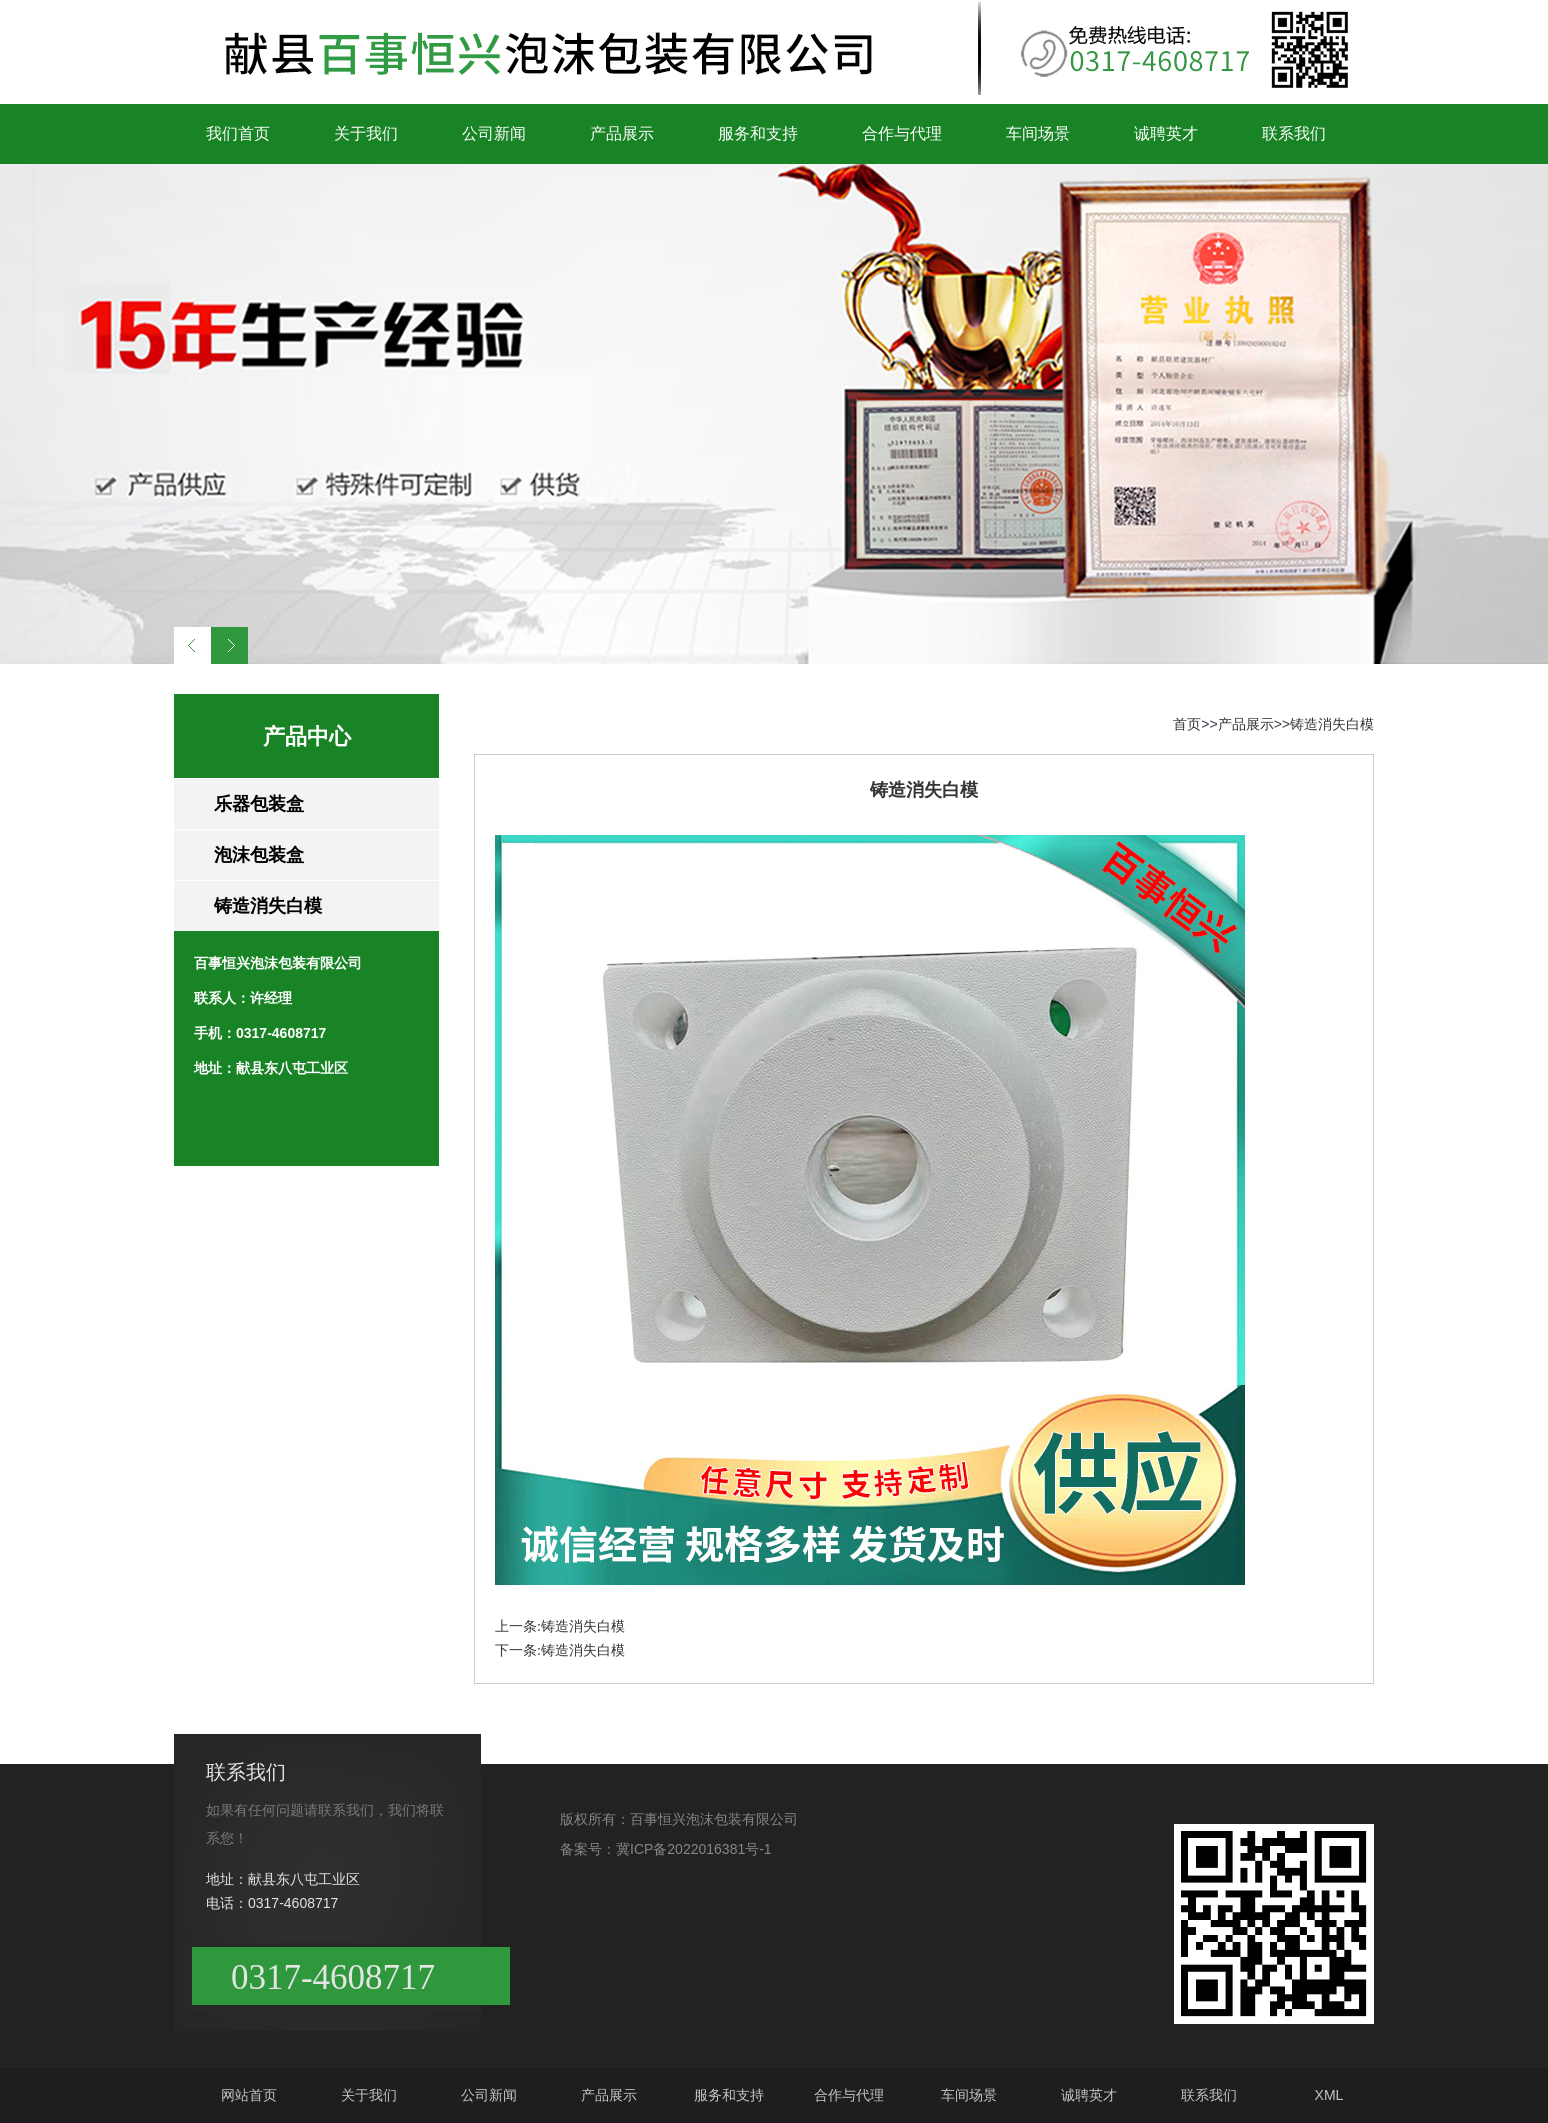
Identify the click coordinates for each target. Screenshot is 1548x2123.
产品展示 (622, 133)
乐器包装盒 (259, 804)
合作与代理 (902, 133)
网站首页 (249, 2095)
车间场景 (1038, 133)
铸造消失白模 (268, 906)
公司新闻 (494, 133)
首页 (1187, 724)
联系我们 (1294, 133)
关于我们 (366, 133)
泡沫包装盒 (259, 855)
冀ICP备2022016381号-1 (694, 1849)
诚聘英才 (1166, 133)
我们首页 (238, 133)
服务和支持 (758, 133)
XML (1329, 2095)
